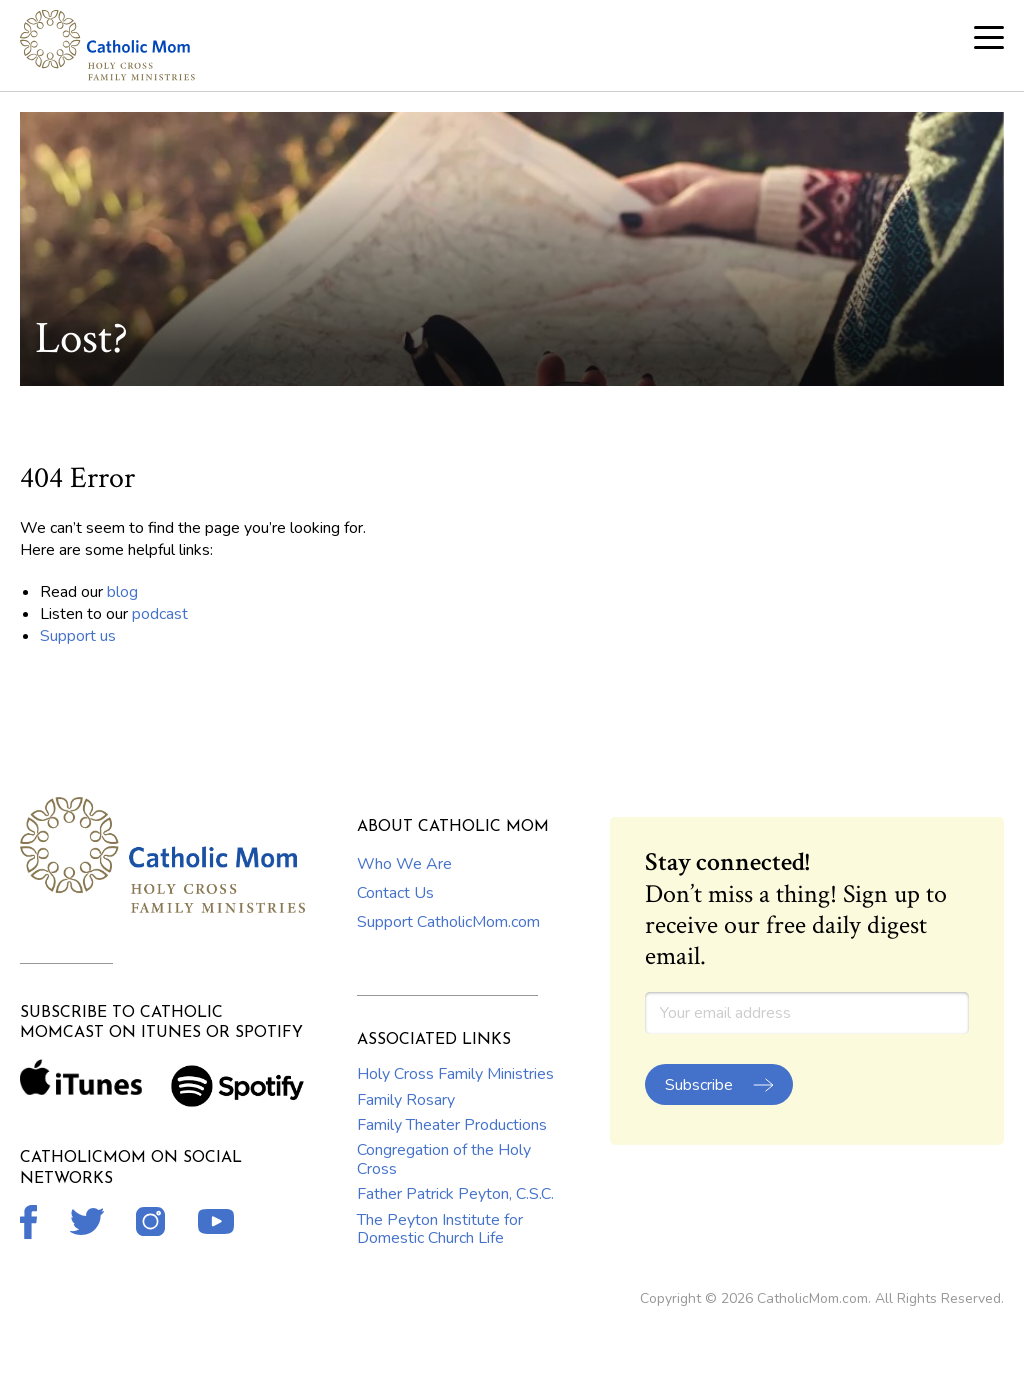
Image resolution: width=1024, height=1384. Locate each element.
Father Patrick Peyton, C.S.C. (455, 1194)
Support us (78, 636)
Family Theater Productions (452, 1125)
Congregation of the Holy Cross (444, 1159)
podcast (160, 614)
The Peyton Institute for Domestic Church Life (440, 1229)
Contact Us (395, 893)
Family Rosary (406, 1100)
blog (122, 592)
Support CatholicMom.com (448, 922)
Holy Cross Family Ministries (455, 1074)
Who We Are (404, 864)
